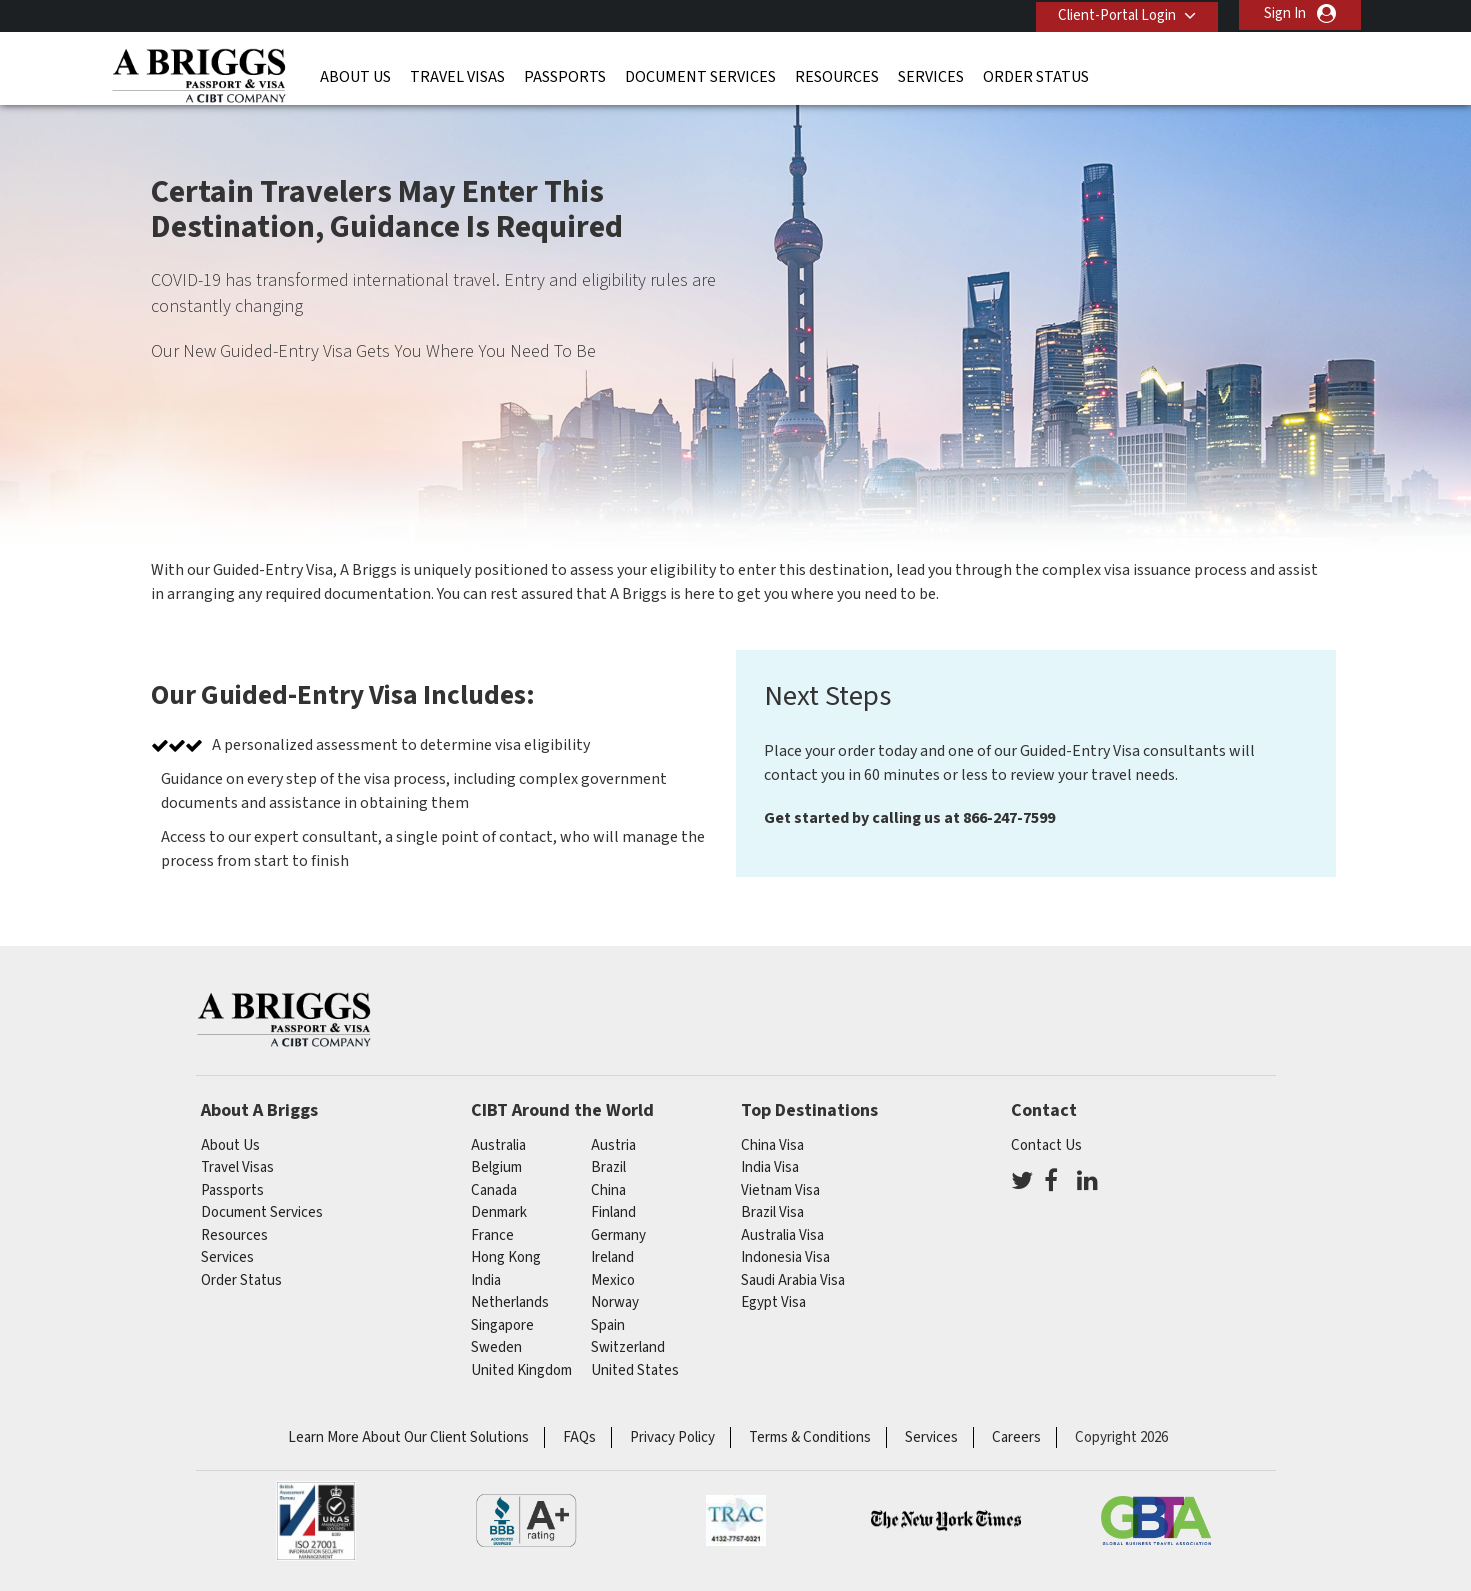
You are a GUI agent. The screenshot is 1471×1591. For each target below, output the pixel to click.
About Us (355, 75)
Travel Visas (457, 75)
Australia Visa (782, 1235)
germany (618, 1235)
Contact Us (1046, 1145)
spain (608, 1325)
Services (931, 75)
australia (498, 1145)
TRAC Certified (736, 1521)
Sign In (1285, 13)
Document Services (700, 75)
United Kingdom (521, 1370)
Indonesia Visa (785, 1257)
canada (494, 1190)
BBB (526, 1521)
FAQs (579, 1437)
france (492, 1235)
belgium (496, 1167)
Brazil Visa (772, 1212)
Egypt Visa (773, 1302)
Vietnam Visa (780, 1190)
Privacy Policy (672, 1437)
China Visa (772, 1145)
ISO (316, 1521)
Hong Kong (506, 1257)
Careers (1016, 1437)
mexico (613, 1280)
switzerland (628, 1347)
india (486, 1280)
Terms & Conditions (810, 1437)
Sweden (496, 1347)
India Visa (770, 1167)
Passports (565, 75)
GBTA (1156, 1521)
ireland (612, 1257)
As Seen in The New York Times (946, 1521)
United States (635, 1370)
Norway (615, 1302)
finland (613, 1212)
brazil (608, 1167)
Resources (837, 75)
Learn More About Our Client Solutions (408, 1437)
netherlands (510, 1302)
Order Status (1036, 75)
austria (613, 1145)
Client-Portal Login (1114, 13)
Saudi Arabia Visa (793, 1280)
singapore (502, 1325)
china (608, 1190)
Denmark (499, 1212)
